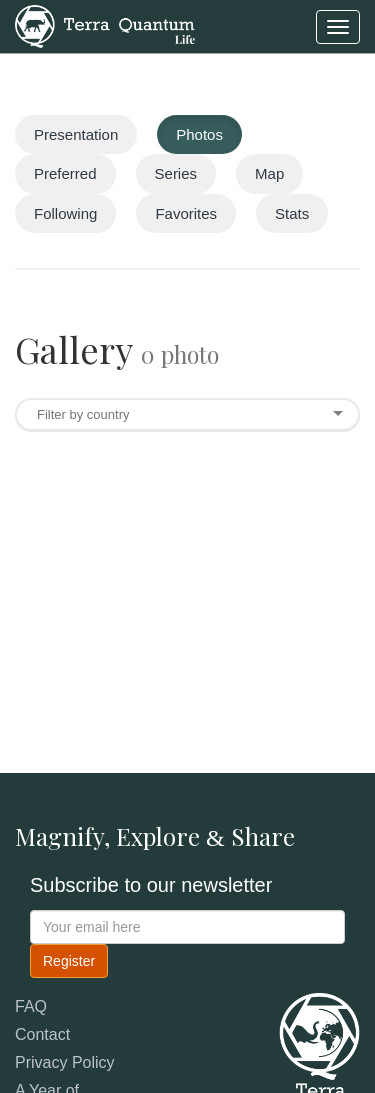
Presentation (76, 134)
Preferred (65, 173)
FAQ (31, 1006)
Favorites (186, 213)
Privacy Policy (65, 1062)
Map (269, 173)
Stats (292, 213)
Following (65, 213)
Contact (42, 1034)
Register (69, 961)
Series (176, 173)
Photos (199, 134)
